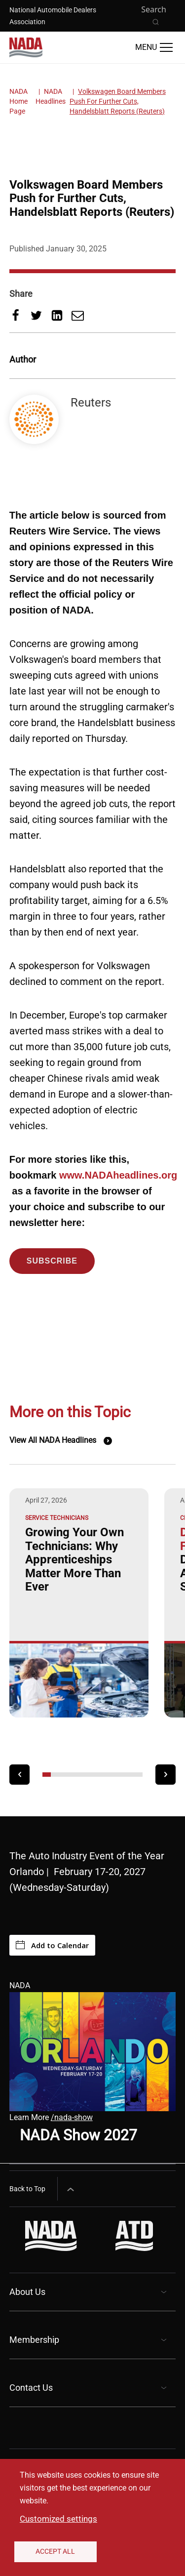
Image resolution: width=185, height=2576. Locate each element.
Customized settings (58, 2519)
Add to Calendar (52, 1945)
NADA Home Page (18, 101)
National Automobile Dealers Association (52, 16)
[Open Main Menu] (154, 47)
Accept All (55, 2551)
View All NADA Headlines (52, 1440)
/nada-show (72, 2117)
